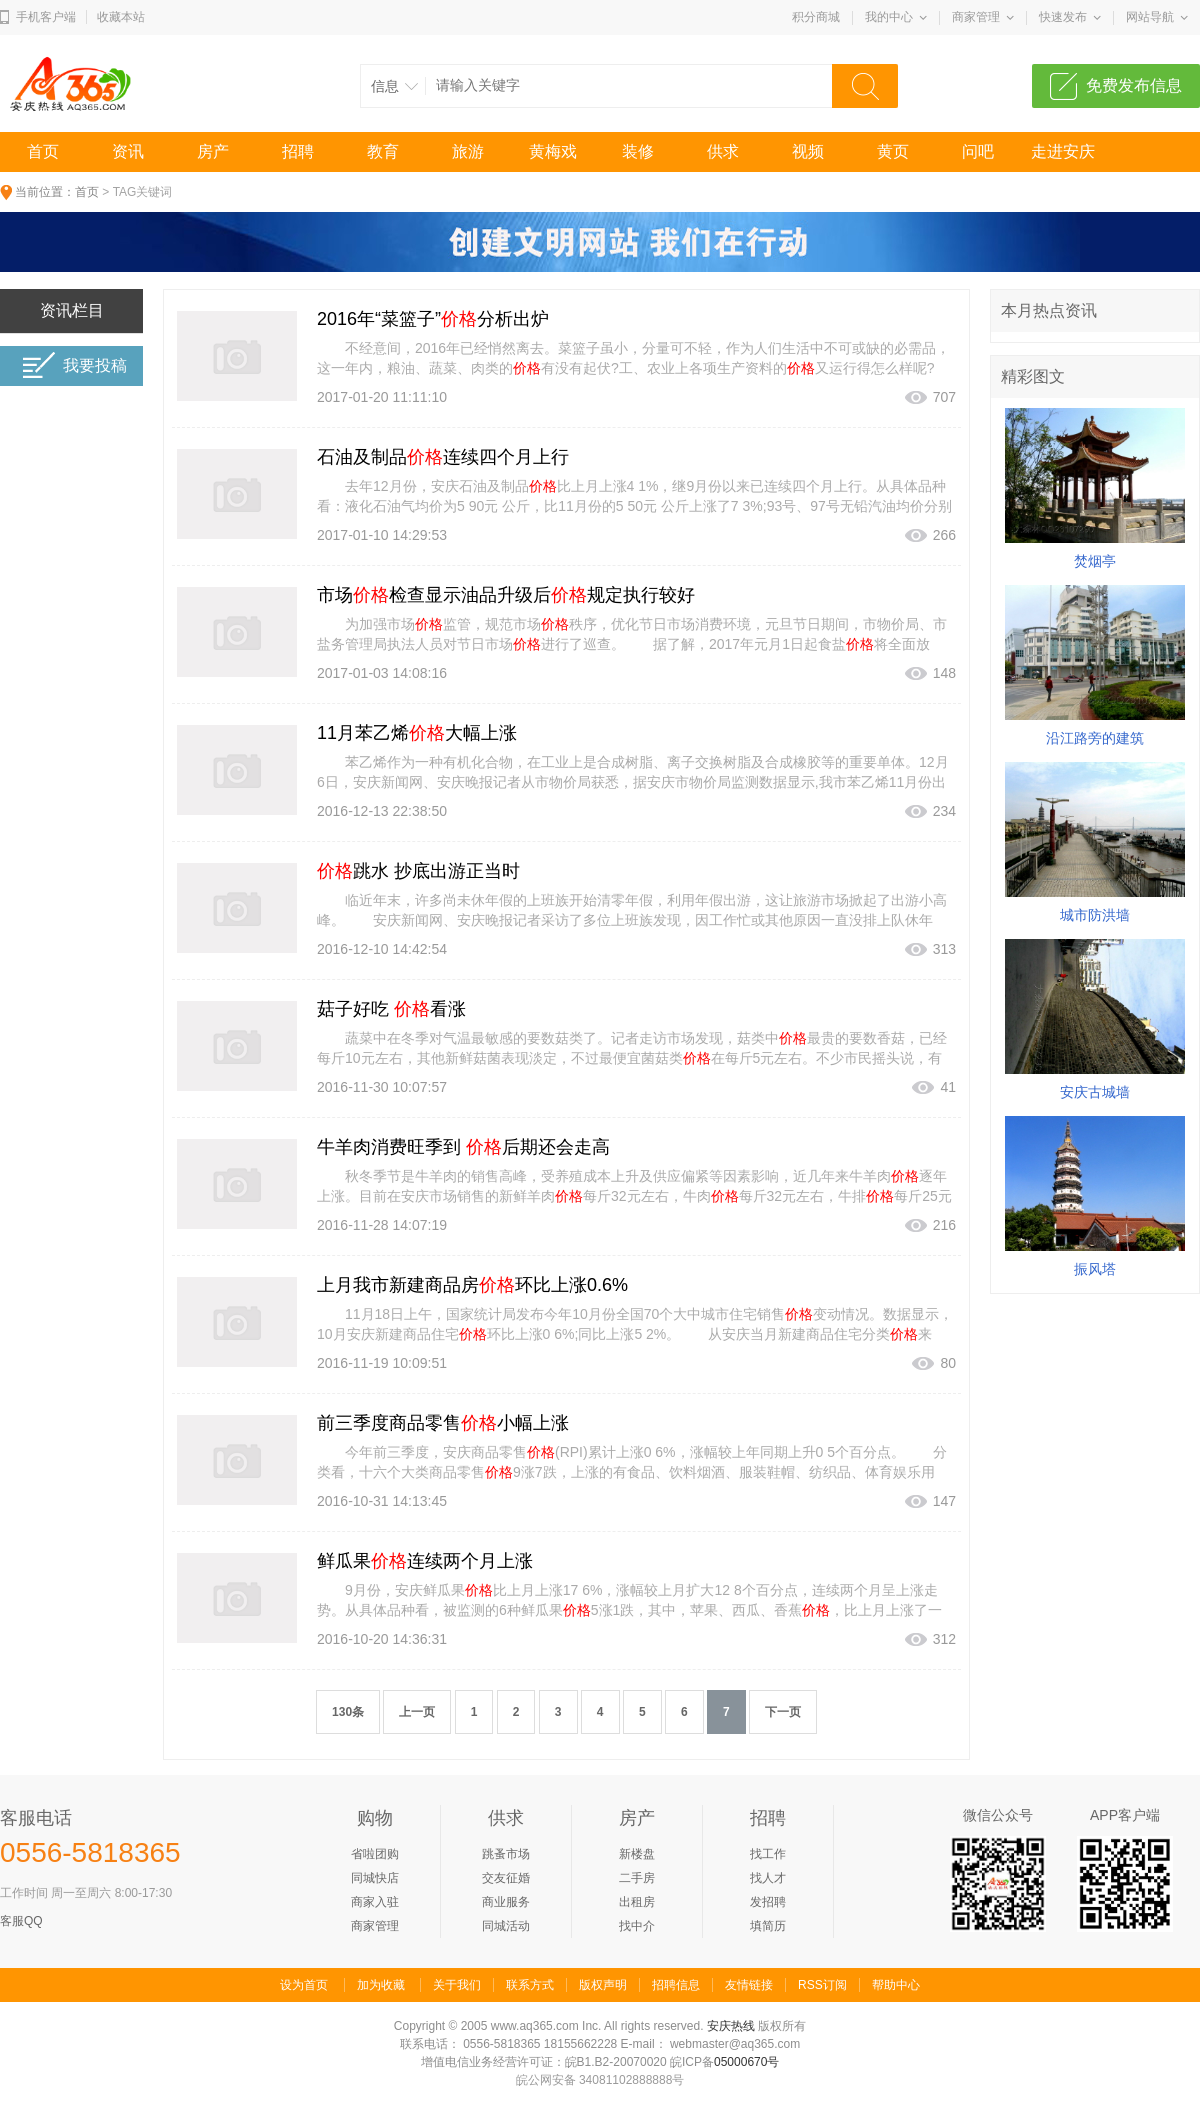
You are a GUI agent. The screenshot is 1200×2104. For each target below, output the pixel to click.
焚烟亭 (1095, 561)
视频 (808, 151)
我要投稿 (74, 365)
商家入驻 (375, 1902)
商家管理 (976, 17)
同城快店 (375, 1878)
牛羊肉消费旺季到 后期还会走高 (463, 1147)
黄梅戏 (553, 151)
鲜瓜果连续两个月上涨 (425, 1561)
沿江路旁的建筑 (1095, 738)
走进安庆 (1063, 151)
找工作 (768, 1854)
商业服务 (506, 1902)
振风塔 (1095, 1269)
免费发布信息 (1134, 85)
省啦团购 (375, 1854)
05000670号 (746, 2062)
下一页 (783, 1712)
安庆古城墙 (1095, 1092)
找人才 (768, 1878)
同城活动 (506, 1926)
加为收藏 (381, 1985)
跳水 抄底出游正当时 (418, 871)
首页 (43, 151)
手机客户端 (46, 17)
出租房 (637, 1902)
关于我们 (457, 1985)
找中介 (637, 1926)
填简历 (768, 1926)
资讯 (128, 151)
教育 (383, 151)
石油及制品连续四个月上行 (443, 457)
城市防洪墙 (1095, 915)
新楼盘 (637, 1854)
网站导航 (1150, 17)
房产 (213, 151)
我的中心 (889, 17)
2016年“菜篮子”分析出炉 (433, 319)
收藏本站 (121, 17)
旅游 (468, 151)
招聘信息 (676, 1985)
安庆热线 (731, 2026)
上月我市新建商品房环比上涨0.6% (472, 1285)
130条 (348, 1712)
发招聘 (768, 1902)
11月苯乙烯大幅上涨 (417, 733)
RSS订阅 (822, 1985)
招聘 (298, 151)
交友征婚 (506, 1878)
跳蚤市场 (506, 1854)
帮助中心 (896, 1985)
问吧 (978, 151)
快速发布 (1063, 17)
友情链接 (749, 1985)
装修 (638, 151)
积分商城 (816, 17)
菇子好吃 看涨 (391, 1009)
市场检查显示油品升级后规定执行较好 (506, 595)
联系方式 (530, 1985)
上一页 (417, 1712)
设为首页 (304, 1985)
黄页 (893, 151)
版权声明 (603, 1985)
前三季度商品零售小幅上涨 (443, 1423)
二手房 (637, 1878)
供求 (723, 151)
